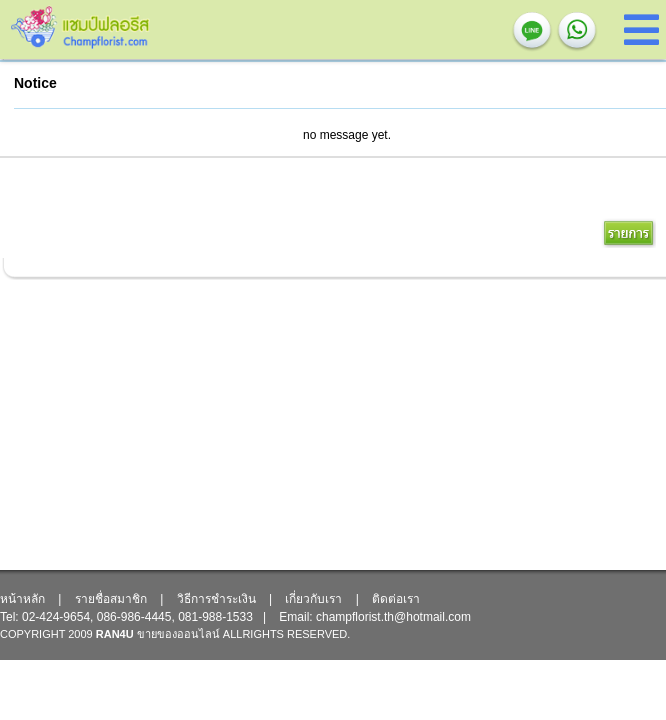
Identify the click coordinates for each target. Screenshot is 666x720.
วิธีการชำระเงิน (216, 599)
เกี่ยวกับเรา (313, 599)
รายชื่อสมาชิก (111, 599)
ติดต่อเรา (396, 599)
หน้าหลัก (22, 599)
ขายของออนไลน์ (178, 634)
